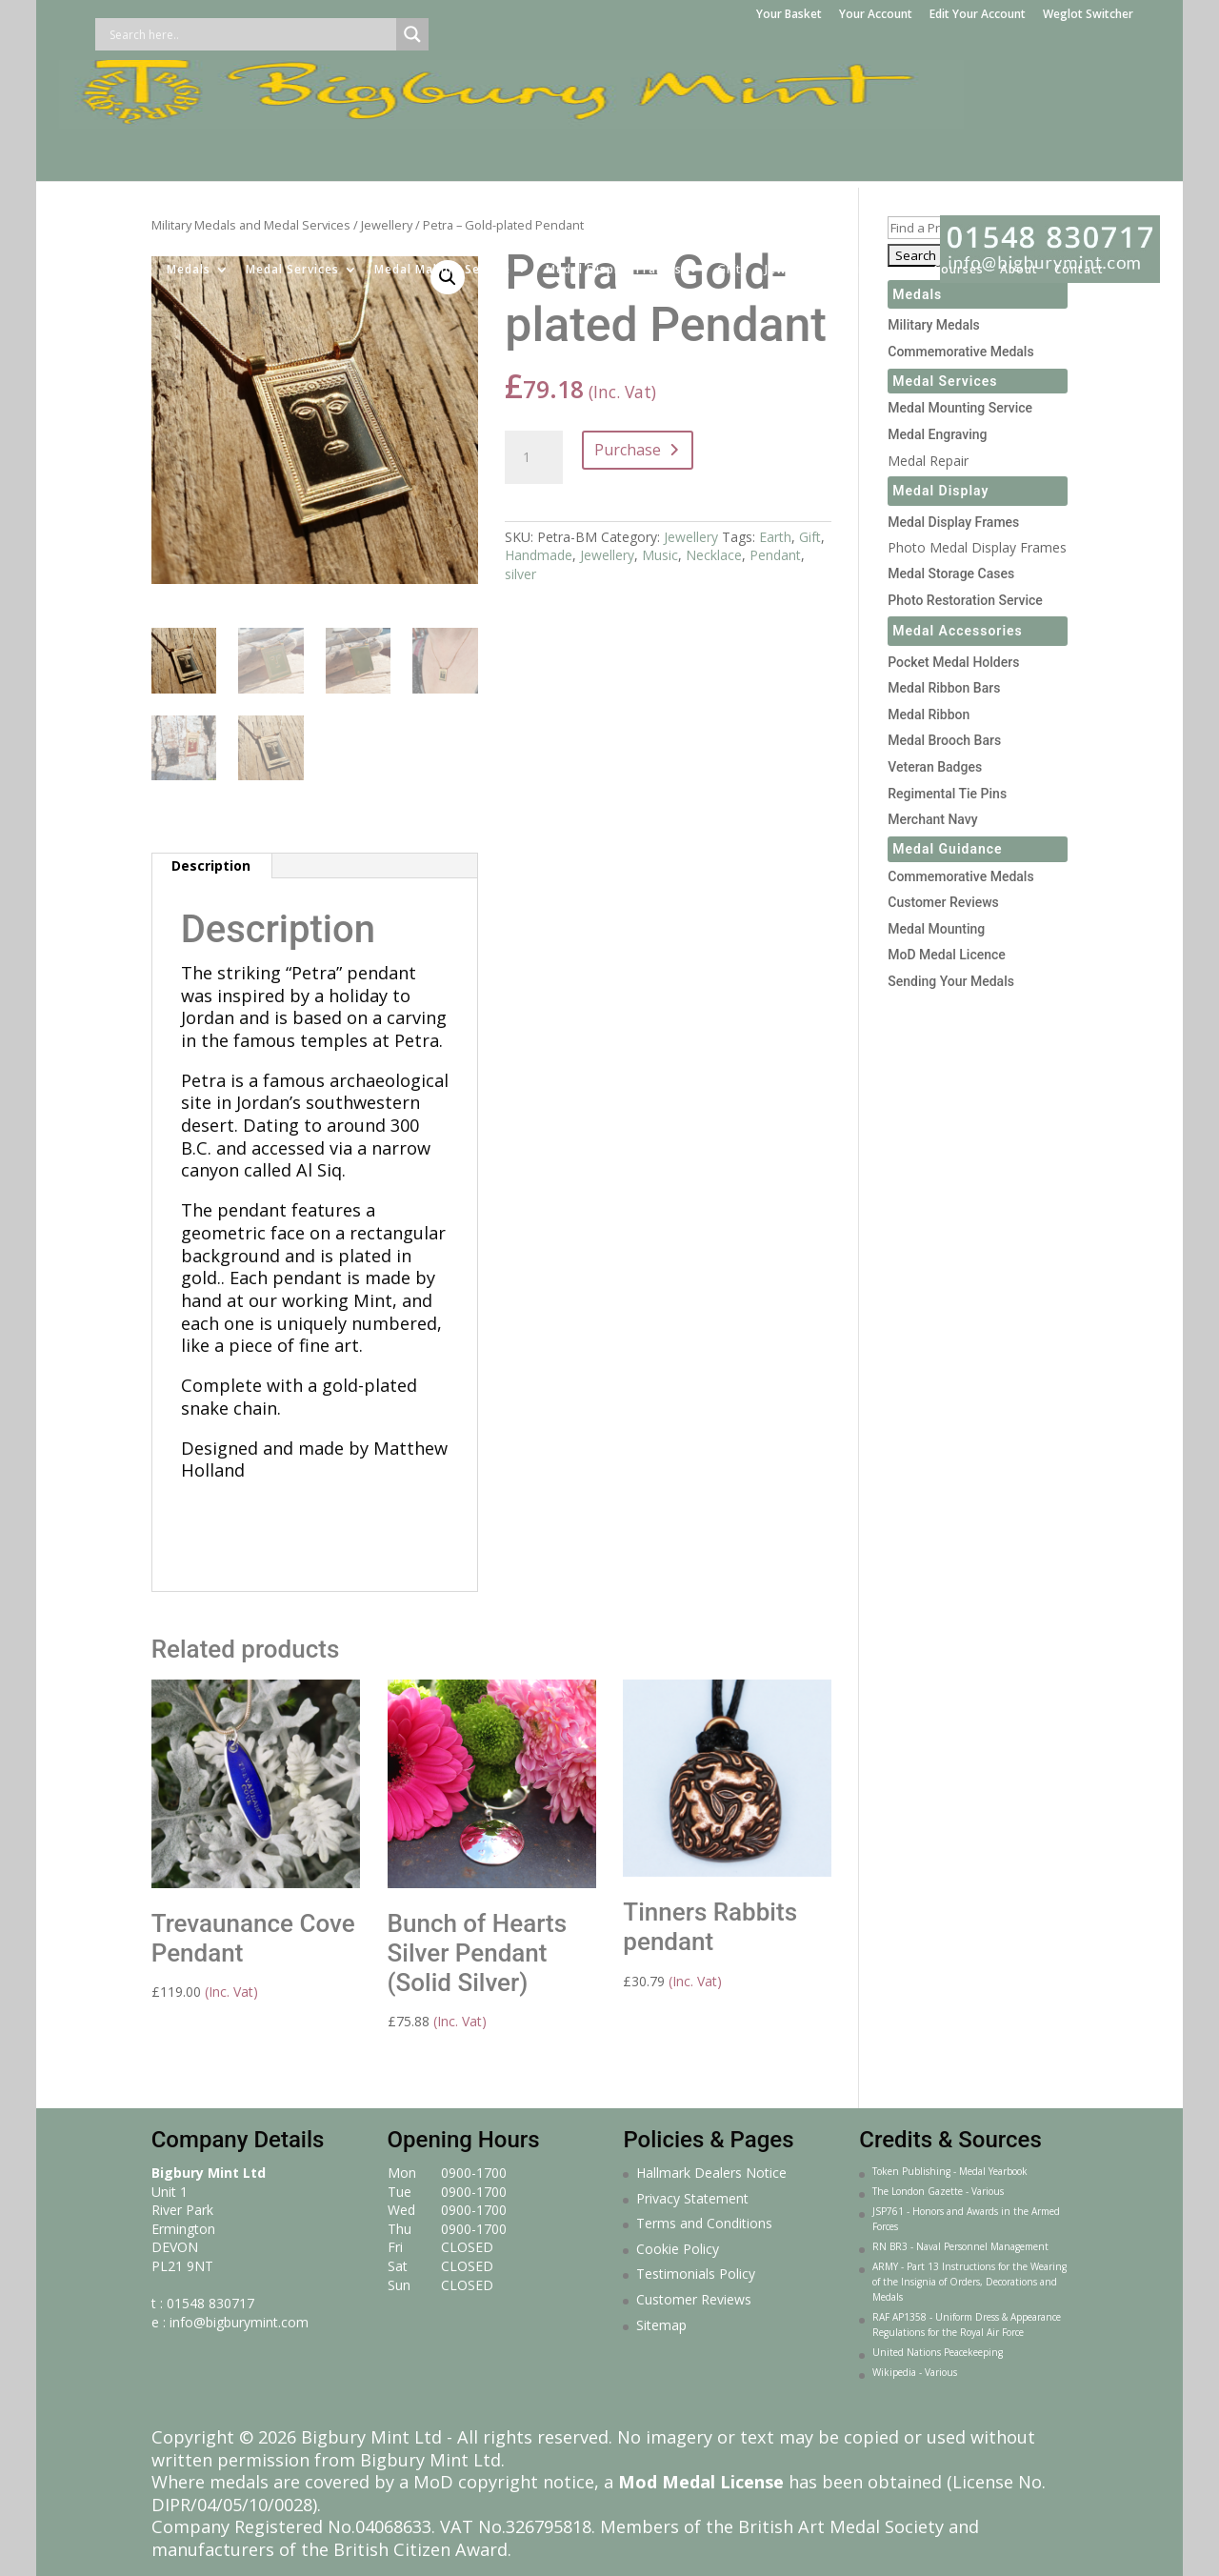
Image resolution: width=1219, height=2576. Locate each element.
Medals (188, 151)
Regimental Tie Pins (947, 793)
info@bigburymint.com (239, 2322)
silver (520, 574)
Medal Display (940, 490)
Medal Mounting (936, 928)
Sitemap (661, 2325)
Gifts (733, 151)
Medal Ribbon (928, 714)
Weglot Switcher (1088, 15)
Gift (810, 537)
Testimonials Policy (695, 2273)
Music (660, 555)
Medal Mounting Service (960, 407)
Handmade (538, 555)
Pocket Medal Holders (953, 662)
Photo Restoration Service (965, 600)
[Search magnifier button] (412, 34)
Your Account (875, 15)
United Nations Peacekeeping (937, 2352)
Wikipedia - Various (914, 2372)
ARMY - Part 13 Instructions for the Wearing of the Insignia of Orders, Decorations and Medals (969, 2282)
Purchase (627, 449)
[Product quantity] (533, 457)
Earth (775, 537)
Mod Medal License (701, 2481)
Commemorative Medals (960, 351)
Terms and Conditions (704, 2223)
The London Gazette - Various (938, 2191)
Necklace (714, 555)
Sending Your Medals (951, 981)
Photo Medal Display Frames (977, 547)
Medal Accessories (957, 630)
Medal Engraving (937, 434)
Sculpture (868, 151)
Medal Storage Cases (951, 573)
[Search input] (250, 34)
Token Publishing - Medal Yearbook (950, 2171)
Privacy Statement (692, 2198)
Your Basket (789, 15)
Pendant (775, 555)
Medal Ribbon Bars (944, 687)
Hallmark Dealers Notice (711, 2172)
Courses (958, 151)
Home (132, 151)
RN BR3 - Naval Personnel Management (960, 2246)
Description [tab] (210, 865)
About (1019, 151)
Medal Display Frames (614, 151)
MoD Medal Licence (947, 954)
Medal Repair (928, 461)
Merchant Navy (932, 819)
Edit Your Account (977, 15)
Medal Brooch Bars (944, 740)
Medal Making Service (442, 151)
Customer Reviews (943, 902)
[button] (447, 277)
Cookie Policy (677, 2249)
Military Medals (934, 324)
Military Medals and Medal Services (250, 224)
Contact (1079, 151)
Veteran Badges (935, 767)
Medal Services (292, 151)
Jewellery (793, 151)
